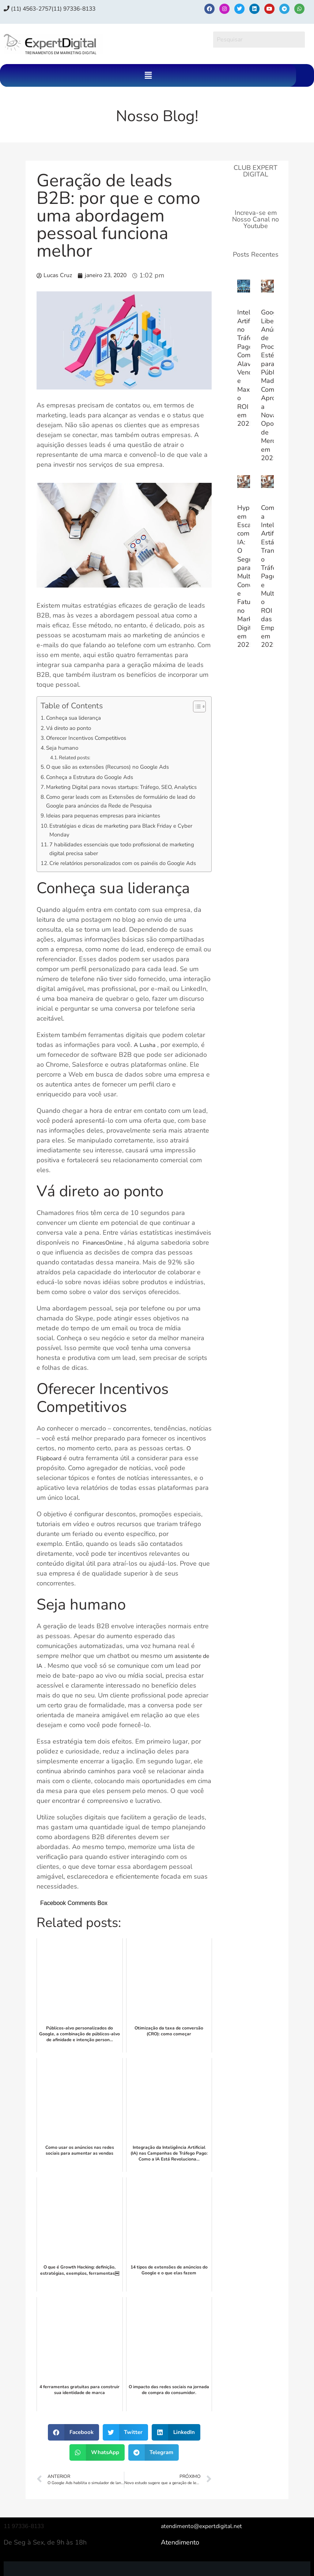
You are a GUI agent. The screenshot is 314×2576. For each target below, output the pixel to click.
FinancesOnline (105, 1266)
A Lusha (146, 1069)
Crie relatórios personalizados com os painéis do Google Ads (117, 882)
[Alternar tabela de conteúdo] (196, 706)
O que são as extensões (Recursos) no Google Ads (116, 767)
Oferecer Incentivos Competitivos (93, 738)
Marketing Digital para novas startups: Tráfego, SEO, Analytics (120, 792)
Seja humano (65, 747)
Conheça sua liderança (78, 717)
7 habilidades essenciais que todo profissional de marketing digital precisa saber (118, 862)
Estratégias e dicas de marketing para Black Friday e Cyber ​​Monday (122, 841)
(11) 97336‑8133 (88, 8)
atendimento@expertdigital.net (207, 2549)
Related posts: (79, 757)
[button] (148, 75)
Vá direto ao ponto (73, 727)
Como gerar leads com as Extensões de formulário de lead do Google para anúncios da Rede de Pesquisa (121, 811)
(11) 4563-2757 (32, 8)
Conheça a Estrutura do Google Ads (97, 776)
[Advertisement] (255, 781)
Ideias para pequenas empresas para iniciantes (111, 827)
